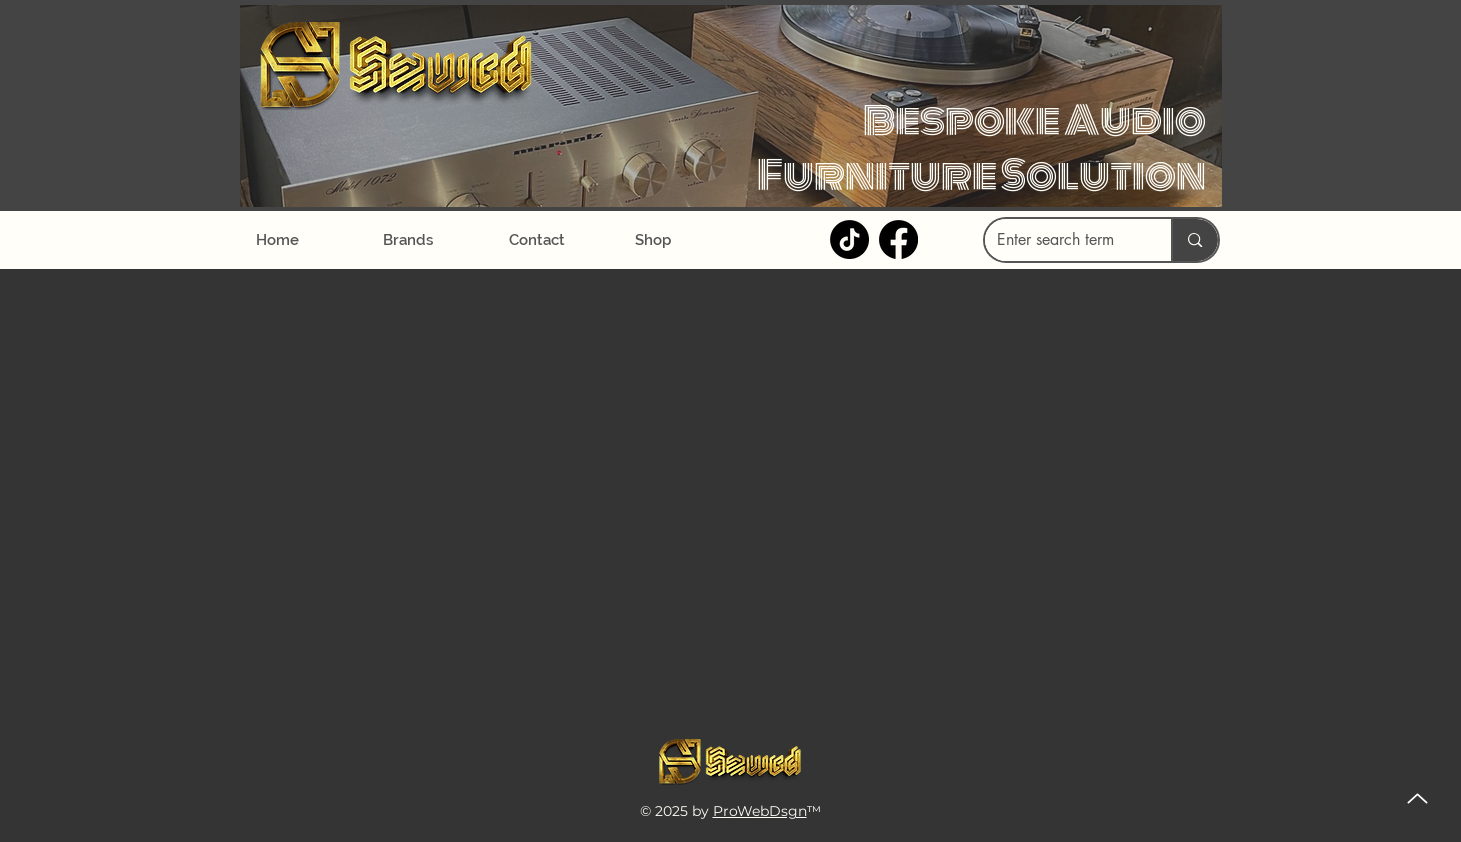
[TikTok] (849, 239)
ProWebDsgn (760, 811)
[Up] (1417, 798)
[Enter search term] (1063, 240)
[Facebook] (898, 239)
